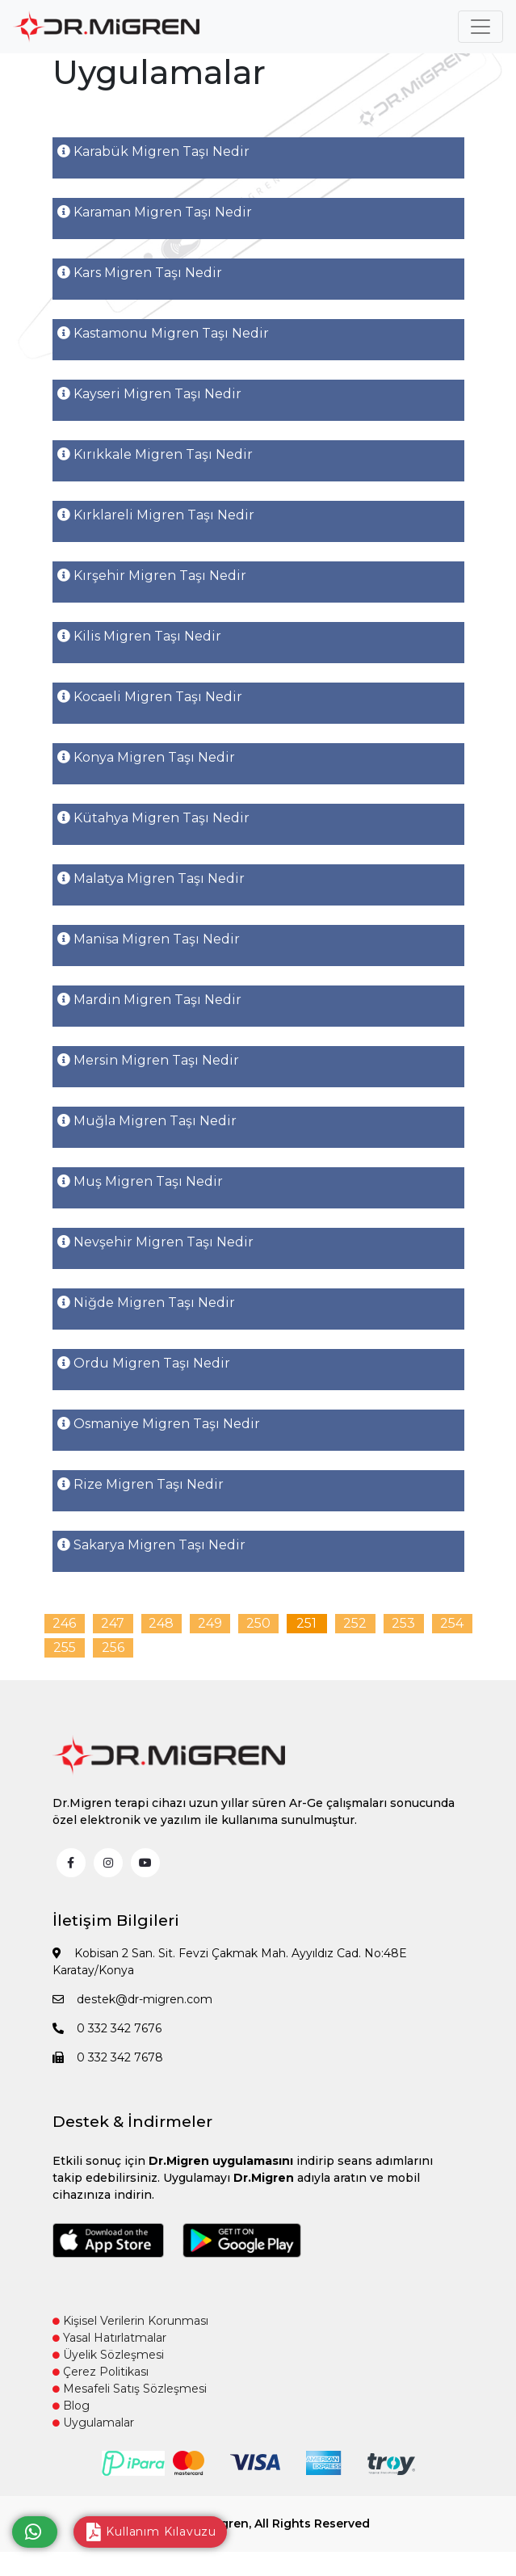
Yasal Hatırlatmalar (109, 2337)
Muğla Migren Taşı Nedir (147, 1120)
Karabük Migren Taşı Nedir (153, 151)
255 (64, 1647)
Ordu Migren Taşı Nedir (143, 1363)
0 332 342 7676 (107, 2028)
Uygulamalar (93, 2422)
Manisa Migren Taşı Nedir (148, 939)
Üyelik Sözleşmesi (108, 2354)
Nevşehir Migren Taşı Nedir (155, 1242)
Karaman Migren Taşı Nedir (154, 212)
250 (258, 1623)
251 (306, 1623)
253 (403, 1623)
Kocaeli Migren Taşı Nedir (149, 696)
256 (113, 1647)
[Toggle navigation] (480, 27)
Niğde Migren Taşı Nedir (146, 1302)
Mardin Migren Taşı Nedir (149, 999)
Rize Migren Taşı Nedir (140, 1484)
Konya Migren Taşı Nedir (146, 757)
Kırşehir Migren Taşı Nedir (151, 575)
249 (210, 1623)
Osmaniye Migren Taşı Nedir (158, 1423)
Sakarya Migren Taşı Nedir (151, 1545)
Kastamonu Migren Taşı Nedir (163, 333)
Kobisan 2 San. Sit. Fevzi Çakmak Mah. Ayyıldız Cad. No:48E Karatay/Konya (229, 1961)
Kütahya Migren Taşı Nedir (153, 818)
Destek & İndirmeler (132, 2121)
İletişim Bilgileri (115, 1920)
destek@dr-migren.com (132, 1999)
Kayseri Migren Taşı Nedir (149, 393)
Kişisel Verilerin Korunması (130, 2320)
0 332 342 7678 (107, 2057)
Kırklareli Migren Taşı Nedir (155, 515)
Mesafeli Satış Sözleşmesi (129, 2388)
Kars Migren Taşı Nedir (139, 272)
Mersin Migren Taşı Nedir (148, 1060)
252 (355, 1623)
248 (161, 1623)
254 (452, 1623)
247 (112, 1623)
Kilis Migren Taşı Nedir (139, 636)
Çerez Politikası (100, 2371)
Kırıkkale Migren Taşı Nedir (155, 454)
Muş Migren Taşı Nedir (140, 1181)
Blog (71, 2405)
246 (64, 1623)
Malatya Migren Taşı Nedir (151, 878)
